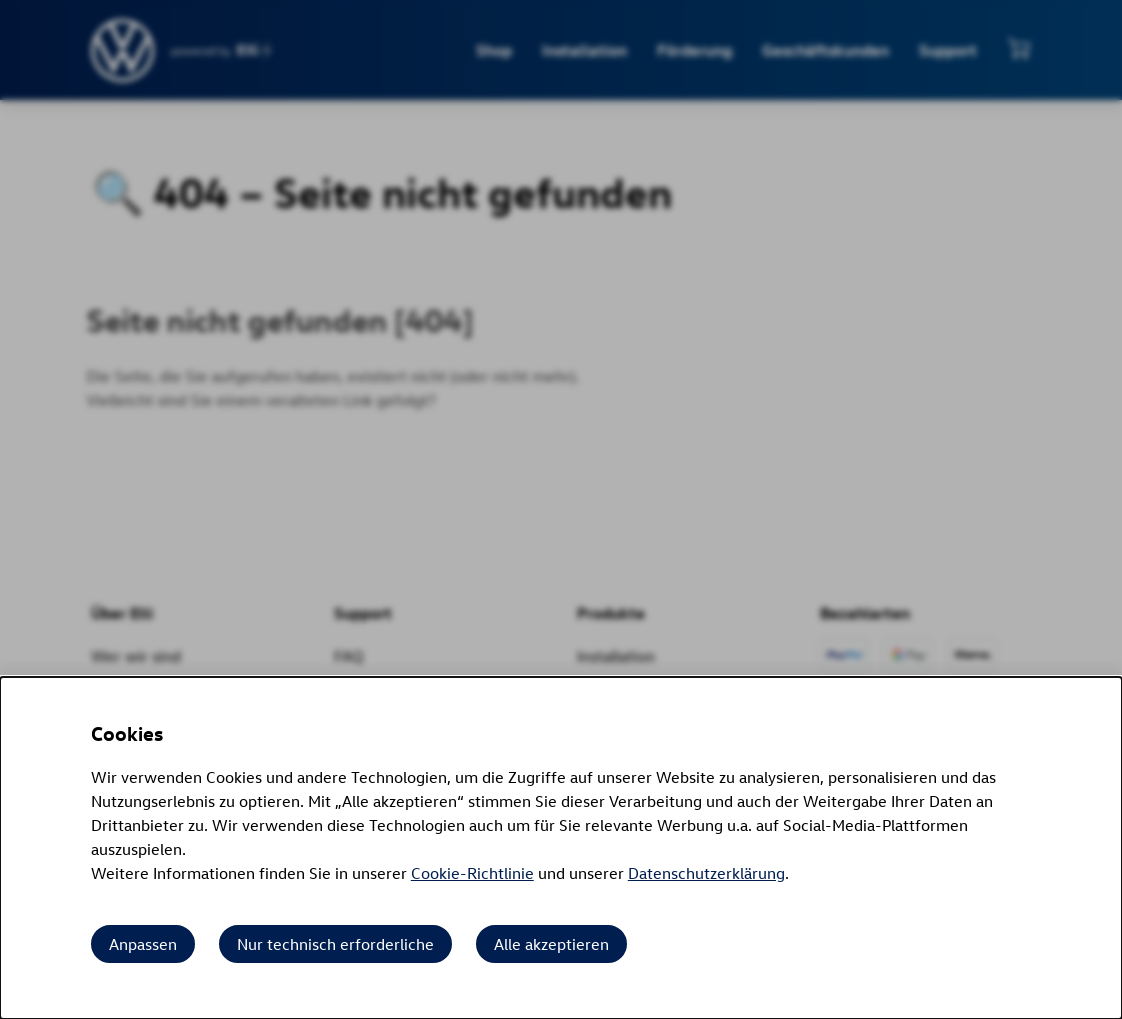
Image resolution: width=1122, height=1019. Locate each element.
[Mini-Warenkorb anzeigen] (1019, 48)
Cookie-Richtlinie (472, 873)
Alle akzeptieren (551, 944)
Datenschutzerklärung (706, 873)
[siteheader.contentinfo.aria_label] (123, 50)
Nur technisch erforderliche (335, 944)
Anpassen (143, 944)
